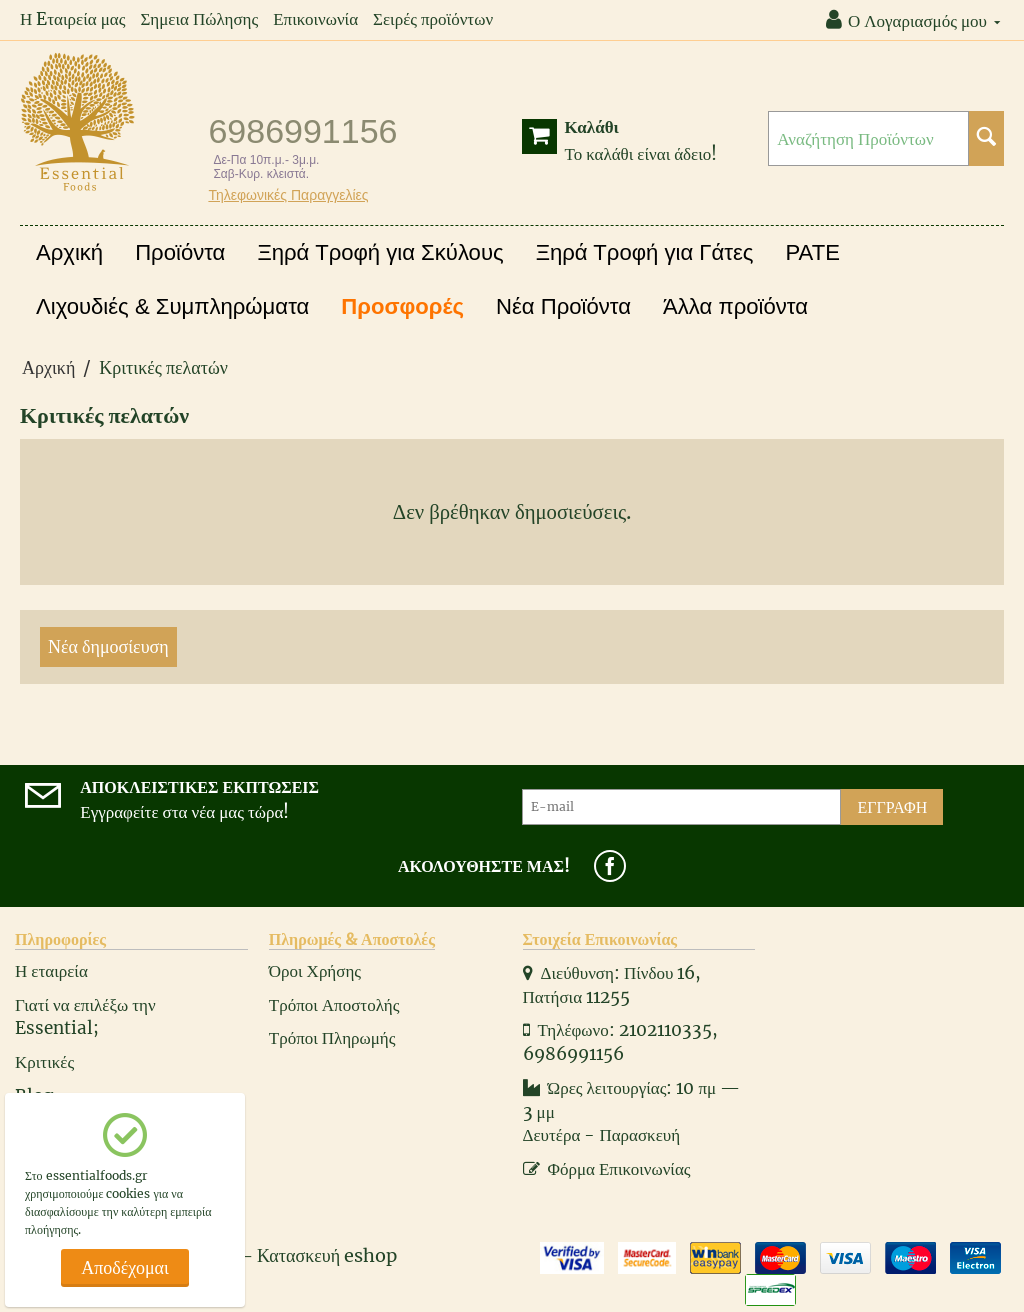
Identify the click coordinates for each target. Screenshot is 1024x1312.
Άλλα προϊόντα (735, 306)
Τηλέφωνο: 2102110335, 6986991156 (620, 1042)
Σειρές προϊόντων (433, 19)
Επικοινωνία (315, 19)
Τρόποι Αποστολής (334, 1005)
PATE (813, 252)
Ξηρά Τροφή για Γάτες (645, 252)
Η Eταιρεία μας (72, 19)
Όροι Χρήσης (315, 971)
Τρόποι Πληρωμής (332, 1038)
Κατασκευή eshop (327, 1255)
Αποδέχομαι (125, 1267)
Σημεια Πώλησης (199, 19)
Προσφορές (402, 306)
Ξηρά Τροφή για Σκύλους (380, 252)
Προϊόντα (180, 252)
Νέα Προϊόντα (563, 306)
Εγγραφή (892, 807)
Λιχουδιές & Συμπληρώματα (172, 306)
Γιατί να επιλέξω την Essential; (85, 1017)
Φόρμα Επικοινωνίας (607, 1169)
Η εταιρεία (51, 971)
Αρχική (69, 252)
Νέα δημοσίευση (108, 646)
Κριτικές (44, 1062)
